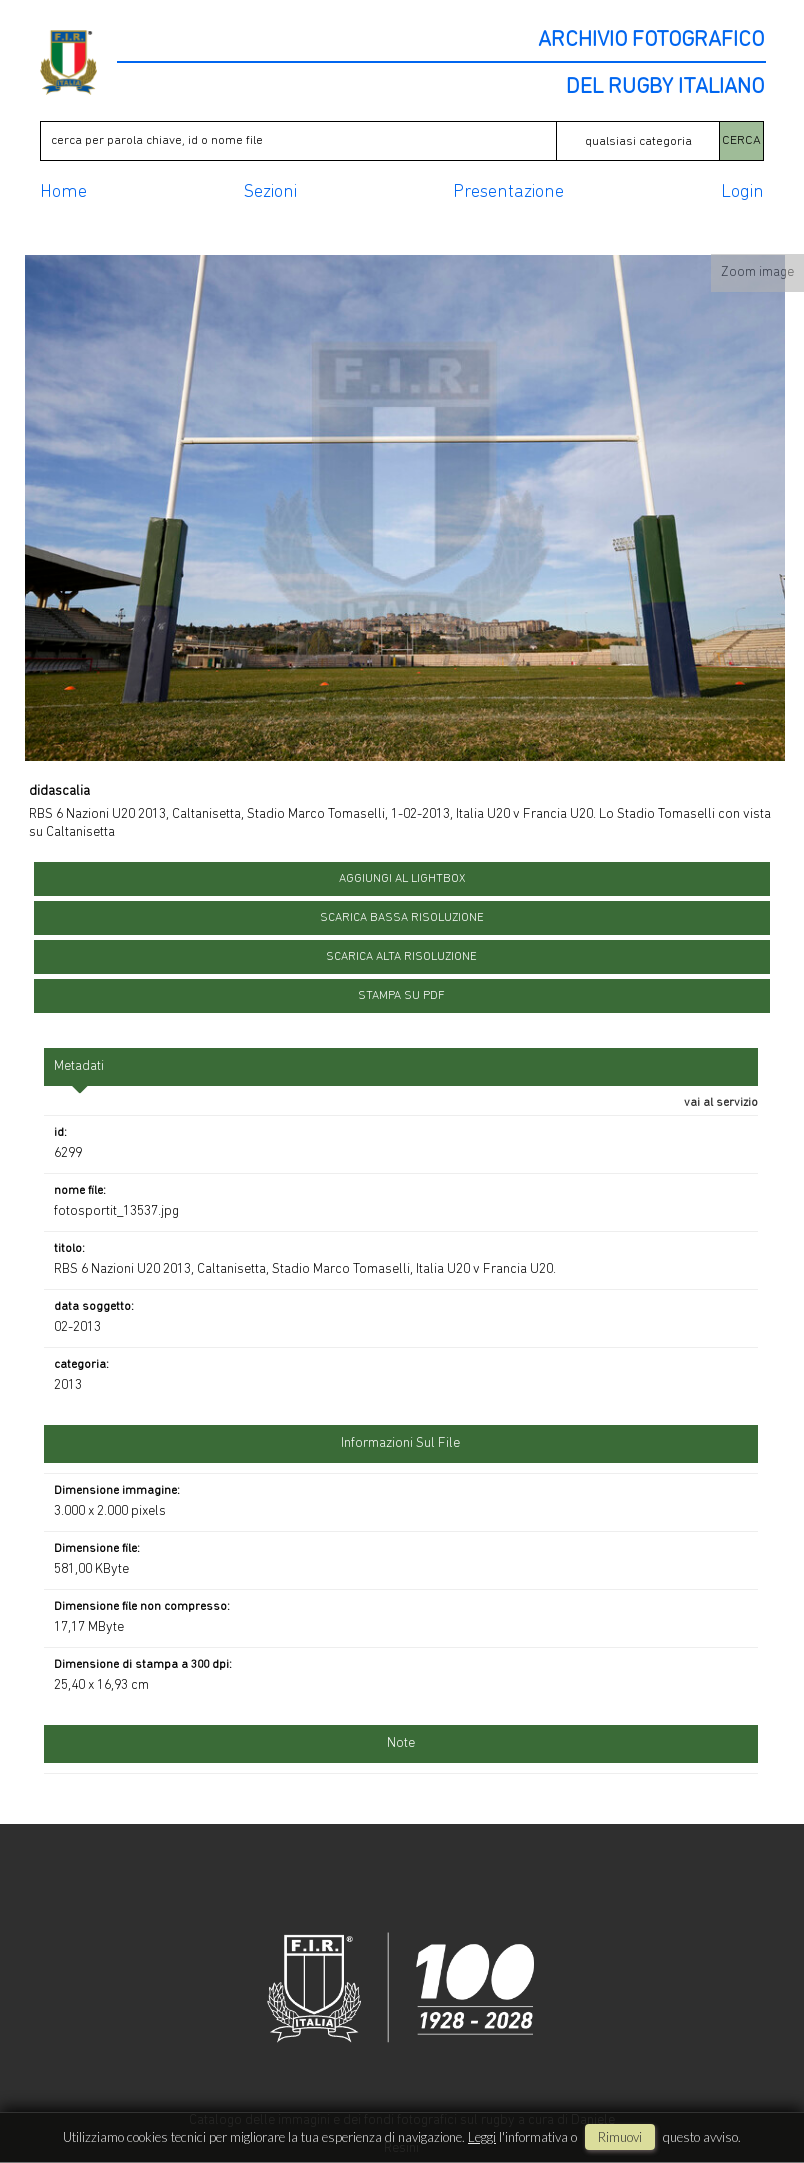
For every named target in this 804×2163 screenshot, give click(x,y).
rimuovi (620, 2137)
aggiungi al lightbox (402, 879)
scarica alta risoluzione (401, 957)
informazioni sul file (400, 1443)
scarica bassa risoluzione (402, 918)
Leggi (482, 2137)
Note (401, 1743)
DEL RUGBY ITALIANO (665, 88)
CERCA (741, 140)
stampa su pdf (401, 996)
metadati (79, 1066)
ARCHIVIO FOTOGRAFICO (651, 41)
